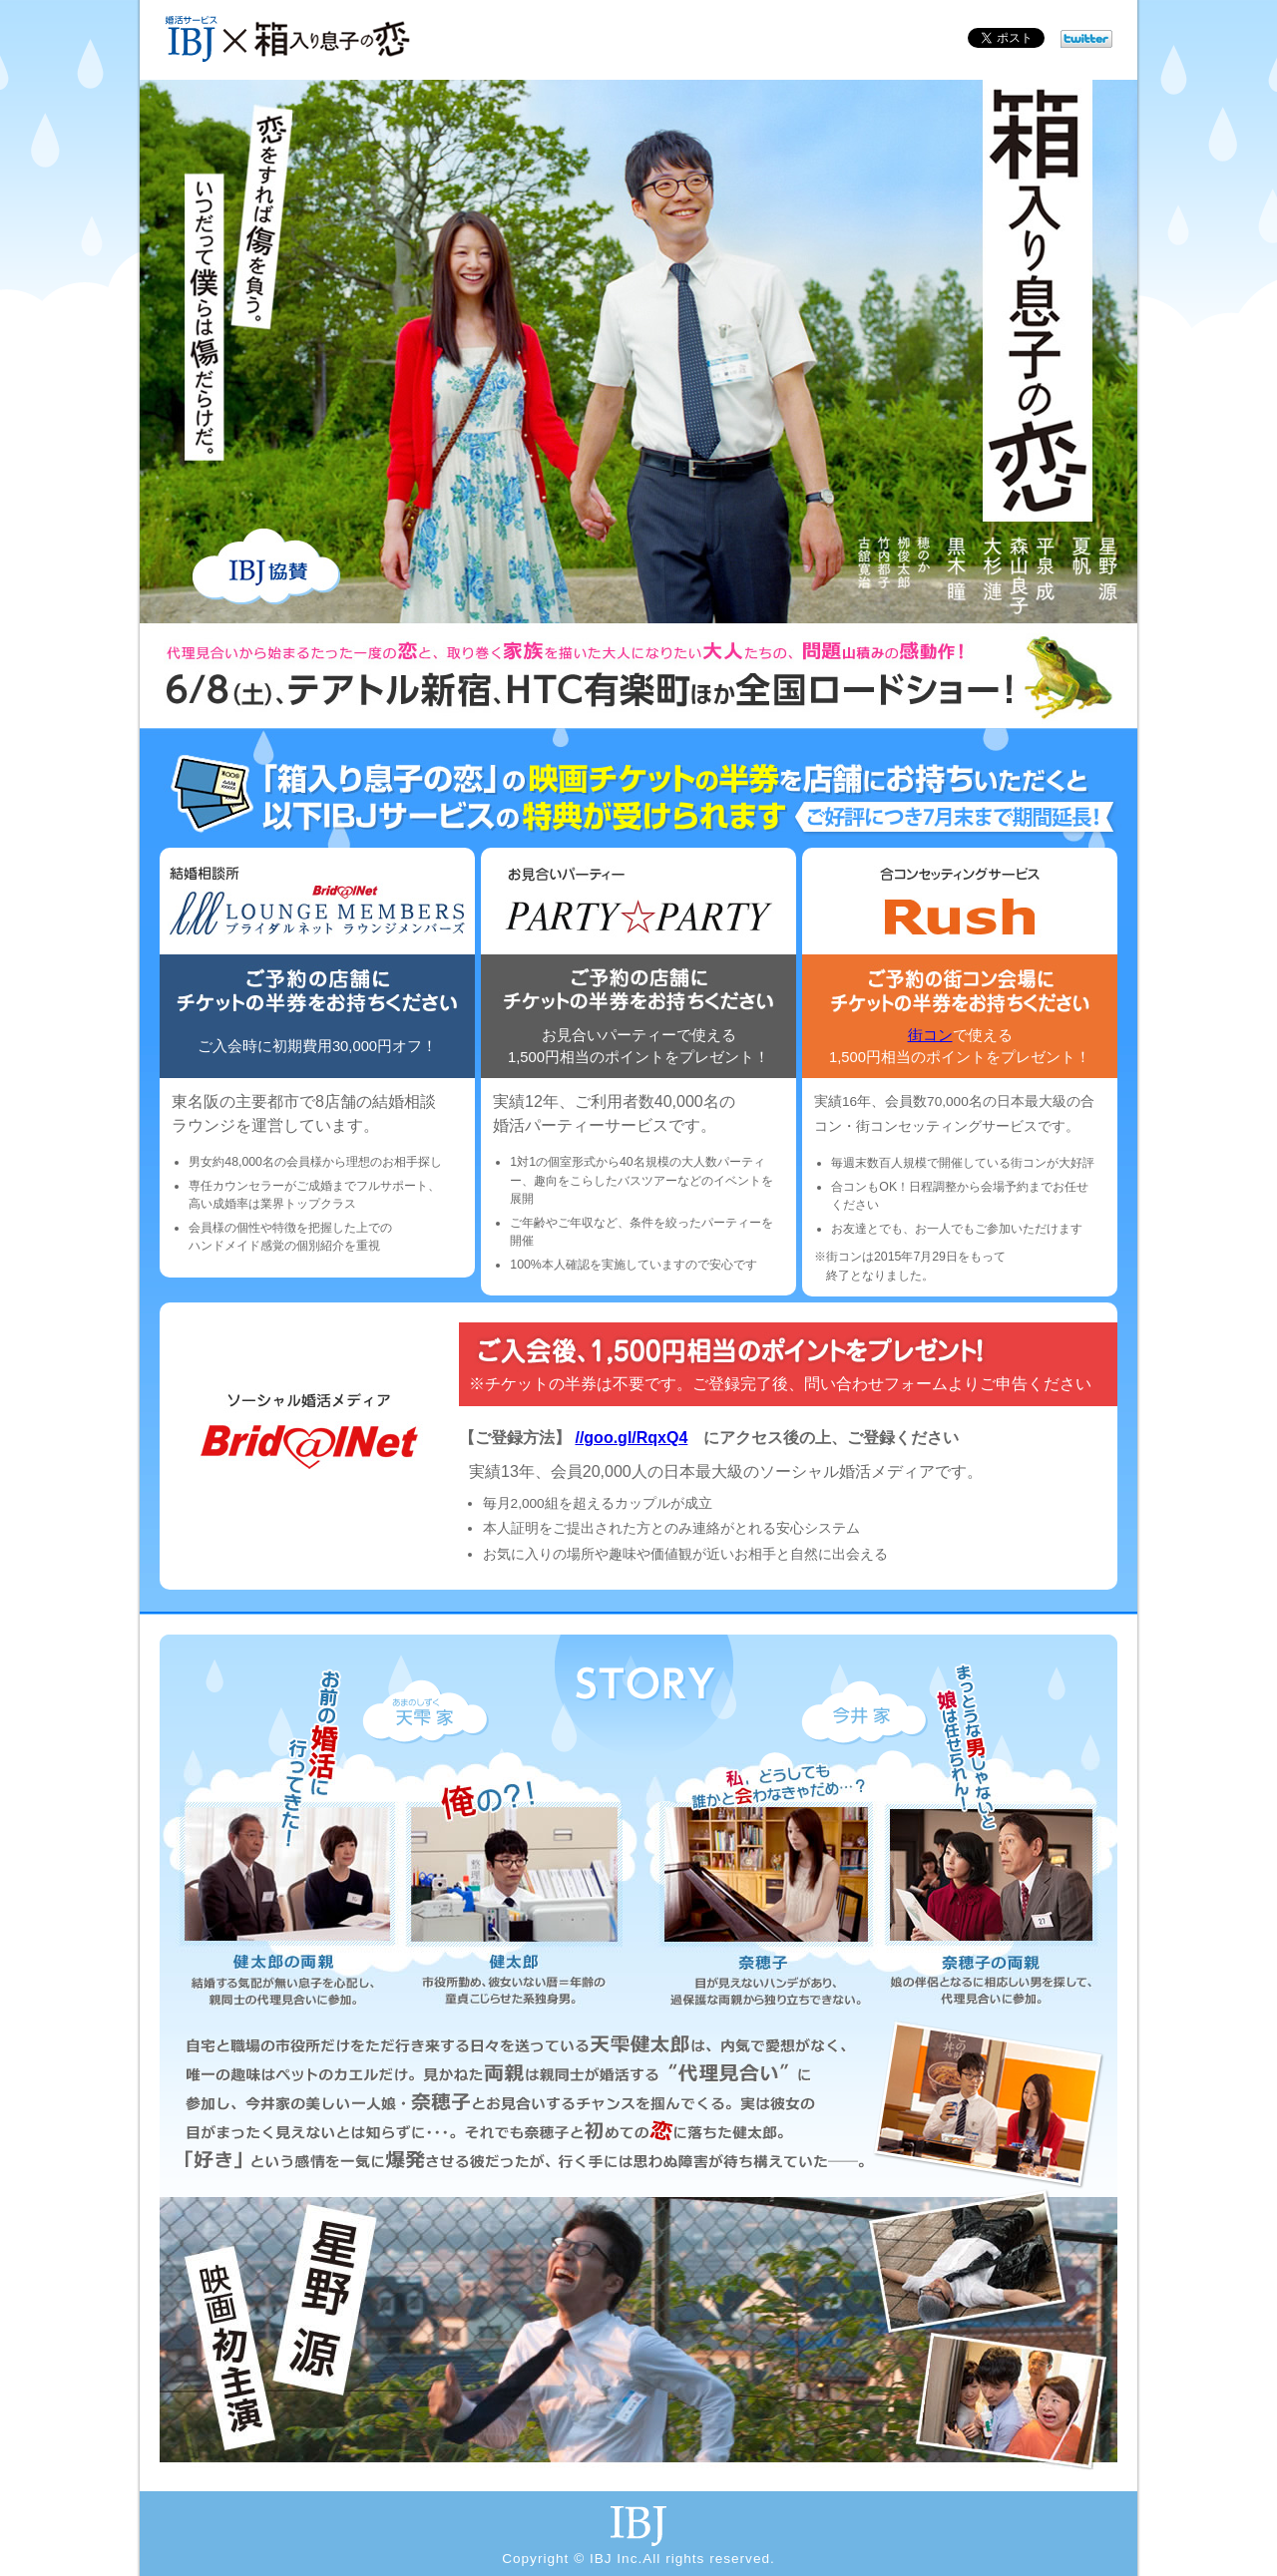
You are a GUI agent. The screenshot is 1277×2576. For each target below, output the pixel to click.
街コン (930, 1035)
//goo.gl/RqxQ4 (631, 1437)
